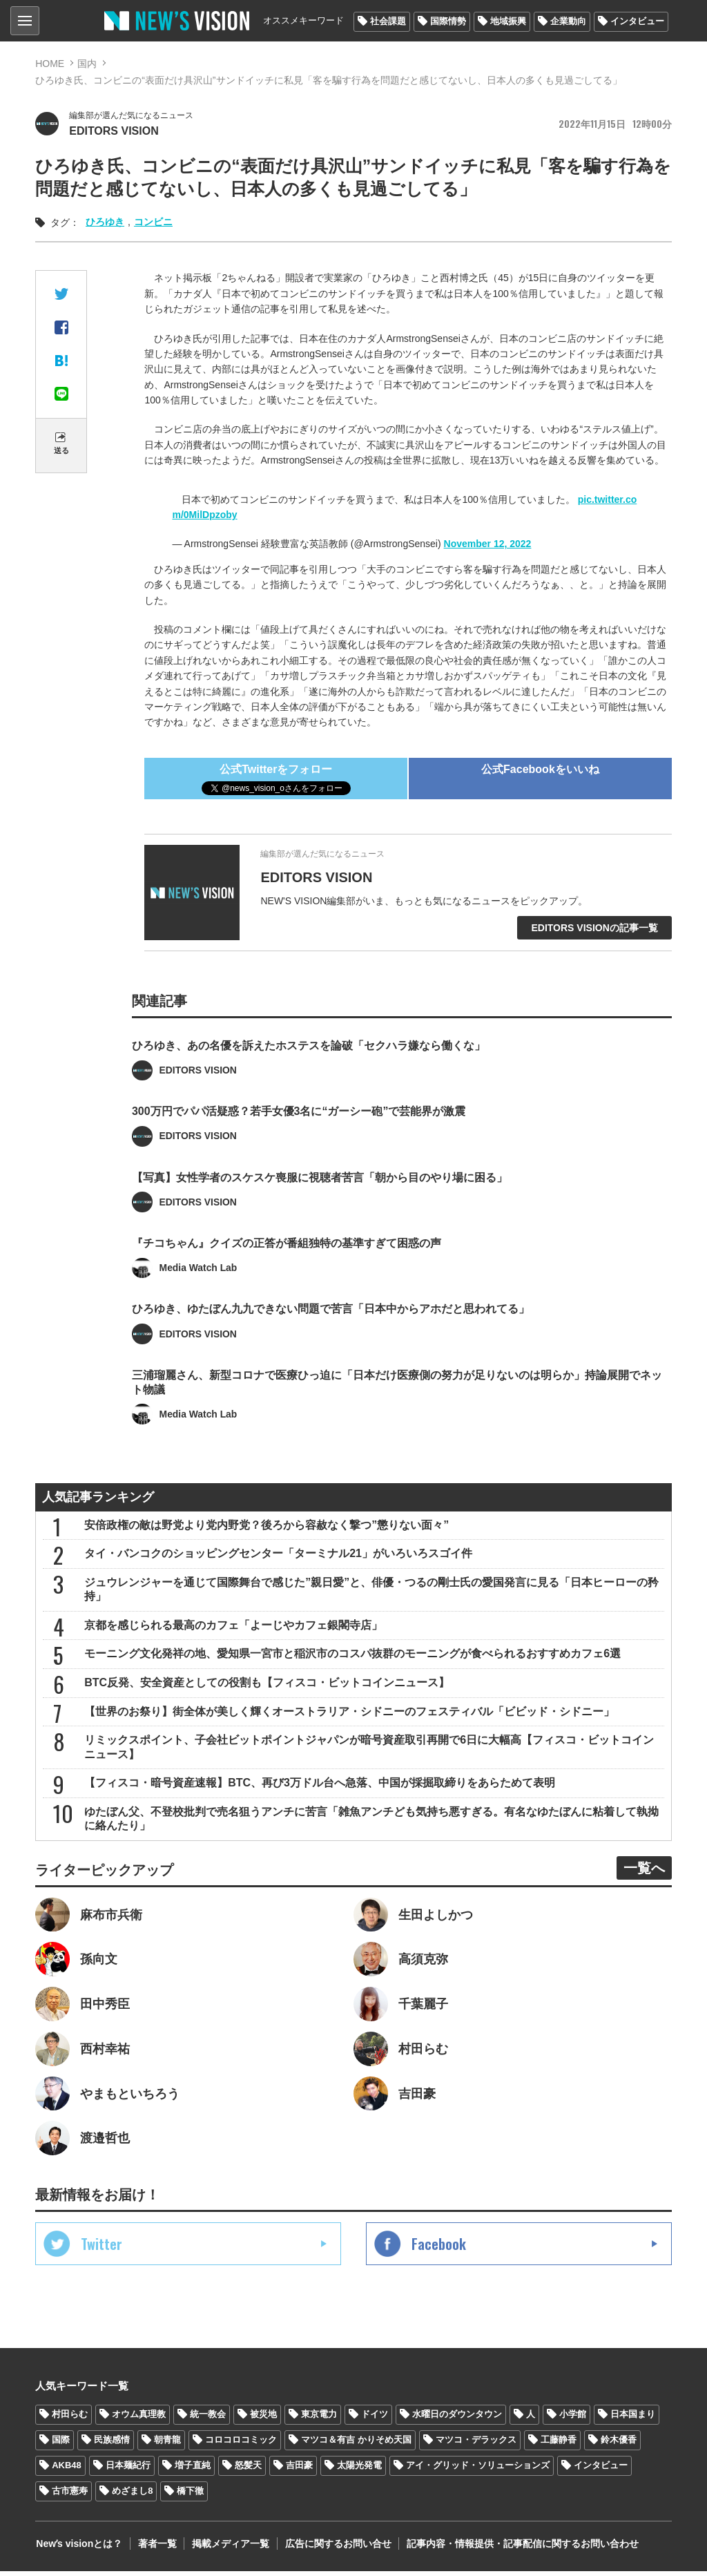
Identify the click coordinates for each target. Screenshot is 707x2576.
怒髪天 (248, 2470)
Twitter (101, 2249)
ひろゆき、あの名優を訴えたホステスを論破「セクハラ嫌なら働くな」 (308, 1066)
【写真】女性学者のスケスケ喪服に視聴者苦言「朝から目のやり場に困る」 (319, 1199)
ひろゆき (105, 221)
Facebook (438, 2249)
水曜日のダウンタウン (457, 2419)
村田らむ (70, 2419)
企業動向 (568, 21)
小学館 (572, 2419)
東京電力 (319, 2419)
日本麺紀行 (128, 2470)
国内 (87, 63)
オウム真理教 (139, 2419)
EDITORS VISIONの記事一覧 (594, 927)
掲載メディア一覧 (228, 2548)
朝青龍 (167, 2445)
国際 (61, 2445)
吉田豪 (299, 2470)
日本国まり (632, 2419)
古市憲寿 (70, 2495)
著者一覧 (155, 2548)
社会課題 (388, 21)
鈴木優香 (619, 2445)
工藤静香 (559, 2445)
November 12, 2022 (488, 544)
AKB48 (66, 2470)
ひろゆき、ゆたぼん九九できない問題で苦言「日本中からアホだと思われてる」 (331, 1331)
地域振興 (508, 21)
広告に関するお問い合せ (334, 2548)
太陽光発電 (359, 2470)
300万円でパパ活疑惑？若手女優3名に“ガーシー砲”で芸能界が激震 (299, 1132)
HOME (49, 63)
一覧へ (644, 1872)
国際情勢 (448, 21)
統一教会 (208, 2419)
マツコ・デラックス (476, 2445)
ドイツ (374, 2419)
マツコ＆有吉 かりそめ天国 (356, 2445)
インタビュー (637, 21)
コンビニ (153, 221)
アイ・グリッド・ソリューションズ (478, 2470)
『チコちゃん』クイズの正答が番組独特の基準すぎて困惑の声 (286, 1265)
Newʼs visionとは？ (78, 2548)
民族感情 (112, 2445)
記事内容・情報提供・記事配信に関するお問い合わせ (518, 2548)
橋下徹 (190, 2495)
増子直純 (193, 2470)
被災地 (263, 2419)
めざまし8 (132, 2495)
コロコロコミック (241, 2445)
